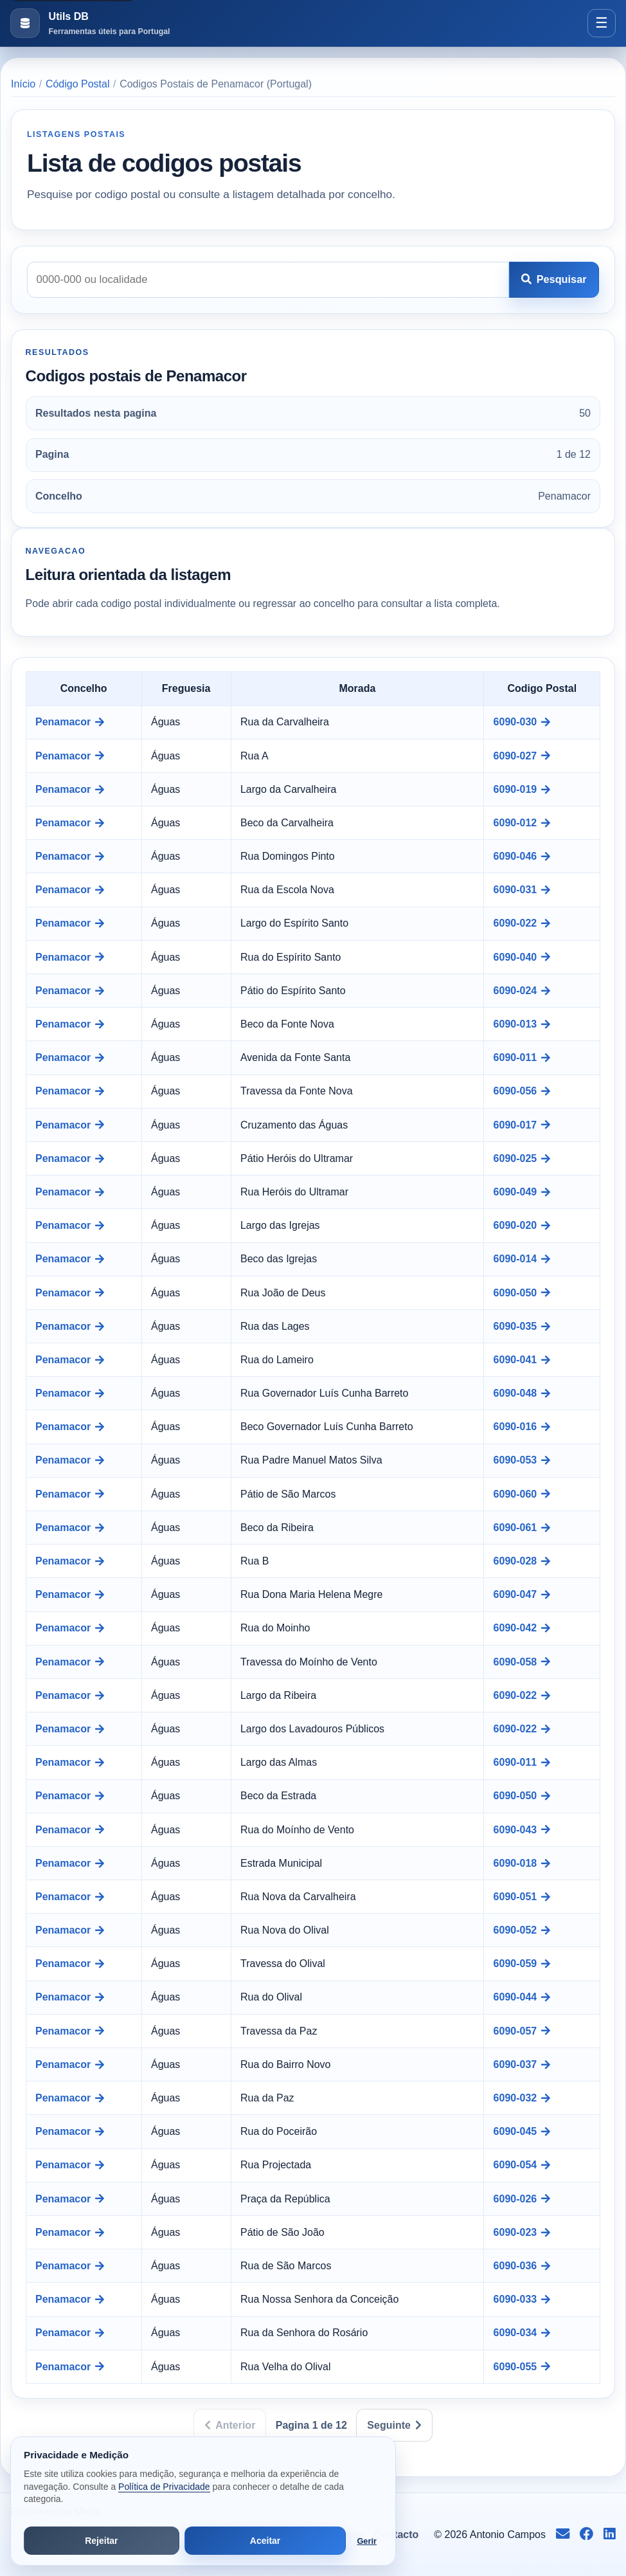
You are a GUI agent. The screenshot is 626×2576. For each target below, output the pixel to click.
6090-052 (522, 1930)
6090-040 (522, 957)
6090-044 (522, 1996)
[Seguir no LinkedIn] (610, 2534)
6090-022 (522, 923)
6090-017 (522, 1125)
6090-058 (522, 1661)
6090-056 (522, 1090)
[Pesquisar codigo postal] (268, 280)
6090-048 (522, 1393)
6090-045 (522, 2131)
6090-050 (522, 1292)
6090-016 (522, 1426)
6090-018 (522, 1863)
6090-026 (522, 2198)
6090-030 (522, 721)
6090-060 (522, 1494)
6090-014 (522, 1258)
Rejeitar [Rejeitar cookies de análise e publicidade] (101, 2540)
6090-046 (522, 856)
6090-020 (522, 1225)
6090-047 (522, 1594)
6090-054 (522, 2164)
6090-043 (522, 1829)
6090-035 (522, 1326)
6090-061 (522, 1527)
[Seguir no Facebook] (586, 2534)
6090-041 (522, 1359)
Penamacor (69, 721)
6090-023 (522, 2232)
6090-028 (522, 1561)
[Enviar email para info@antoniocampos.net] (562, 2534)
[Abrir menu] (601, 23)
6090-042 (522, 1627)
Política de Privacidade (164, 2486)
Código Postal (78, 83)
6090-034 (522, 2332)
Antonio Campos (508, 2534)
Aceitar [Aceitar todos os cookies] (265, 2540)
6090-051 (522, 1896)
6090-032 (522, 2097)
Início (23, 83)
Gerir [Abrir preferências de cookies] (367, 2541)
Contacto (396, 2534)
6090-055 (522, 2366)
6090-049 (522, 1191)
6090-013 (522, 1024)
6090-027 (522, 755)
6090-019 (522, 789)
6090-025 (522, 1158)
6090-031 (522, 889)
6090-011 (522, 1057)
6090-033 (522, 2299)
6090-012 (522, 822)
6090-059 (522, 1963)
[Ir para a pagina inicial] (90, 23)
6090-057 (522, 2031)
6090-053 (522, 1460)
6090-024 (522, 990)
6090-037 (522, 2064)
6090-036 (522, 2265)
